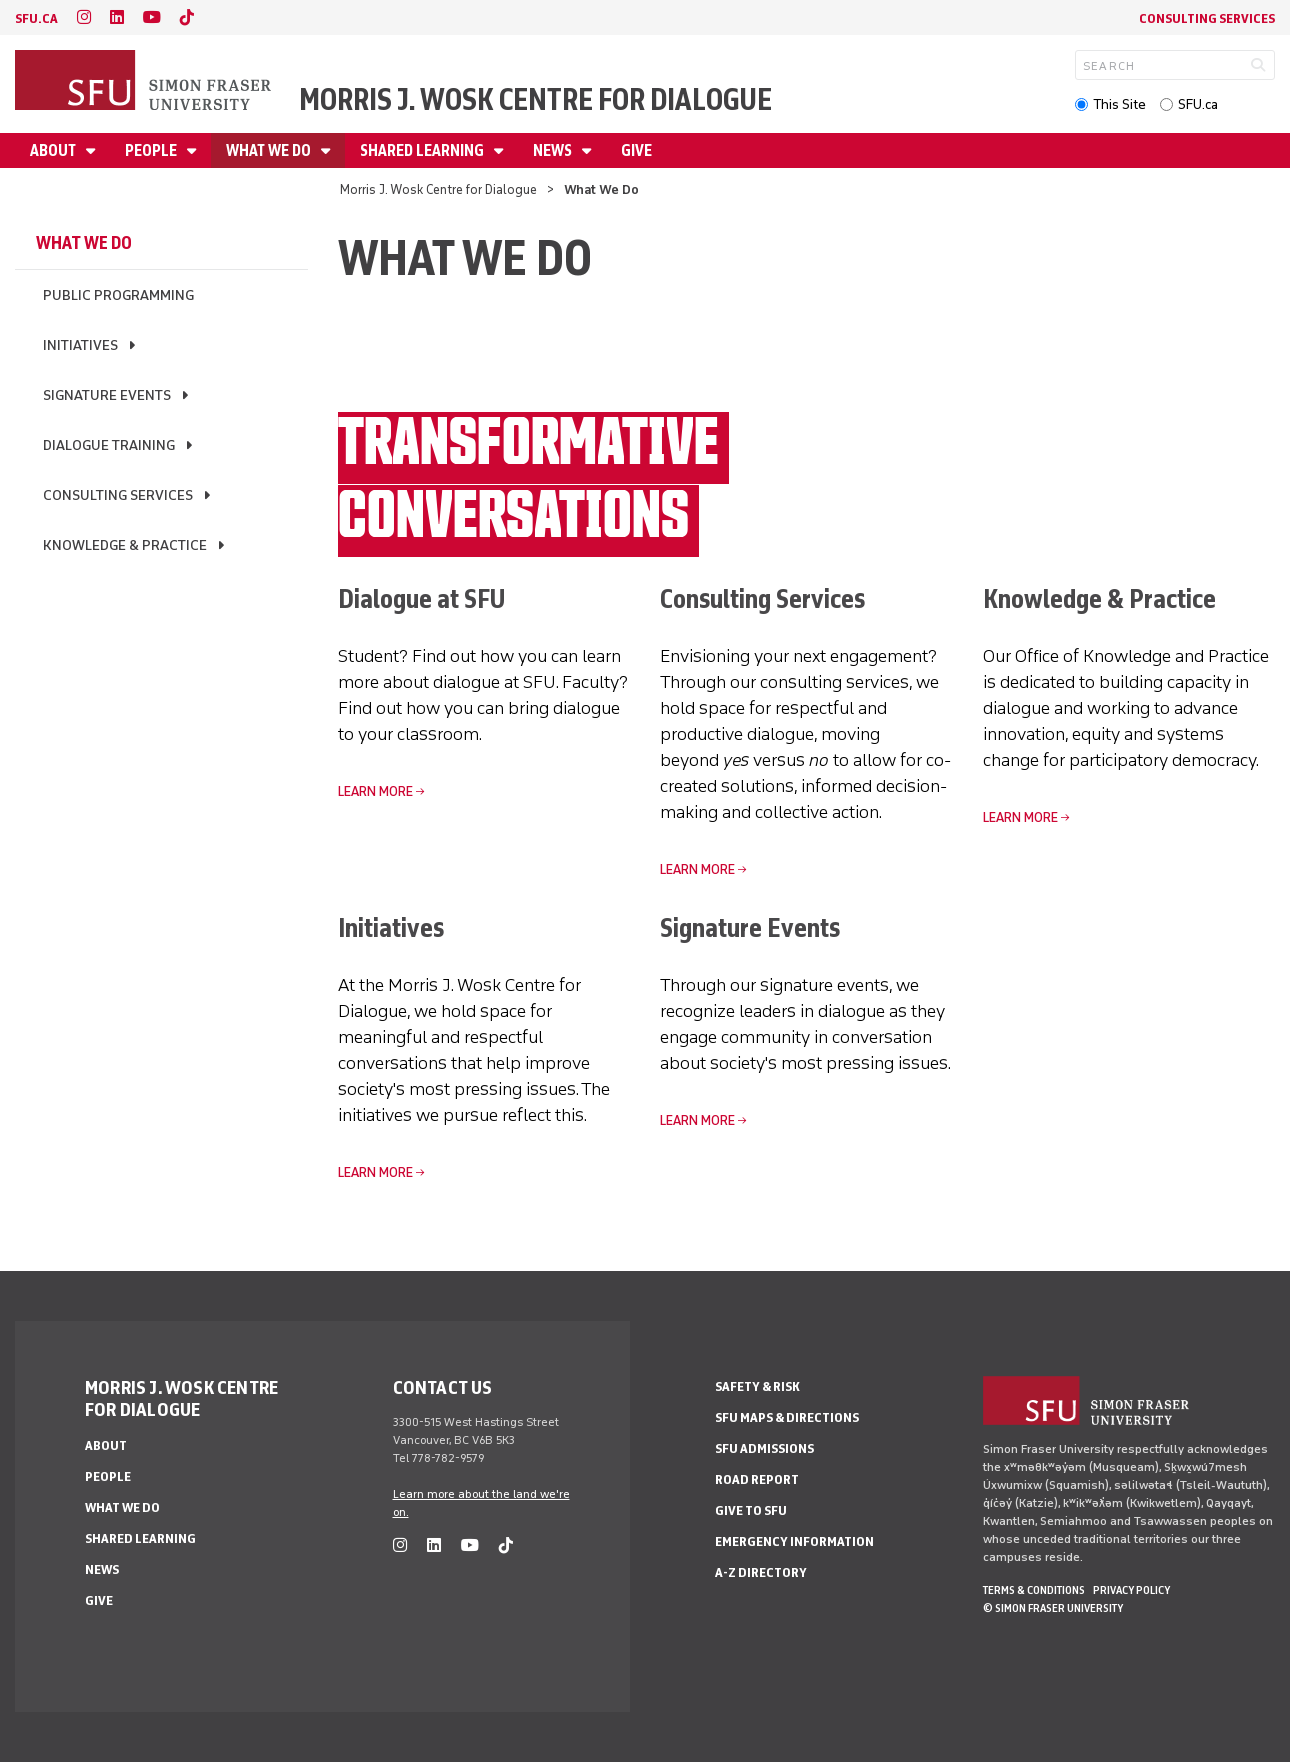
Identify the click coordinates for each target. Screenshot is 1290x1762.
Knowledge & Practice (125, 545)
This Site (1119, 104)
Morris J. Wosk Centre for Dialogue (535, 99)
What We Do (270, 150)
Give (636, 150)
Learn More (375, 791)
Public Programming (118, 295)
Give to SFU (751, 1510)
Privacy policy (1131, 1590)
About (54, 150)
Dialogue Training (109, 445)
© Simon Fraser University (1053, 1608)
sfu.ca (36, 18)
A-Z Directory (761, 1572)
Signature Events (107, 395)
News (554, 150)
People (152, 150)
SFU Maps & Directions (787, 1417)
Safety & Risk (757, 1386)
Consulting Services (1207, 18)
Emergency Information (794, 1541)
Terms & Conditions (1034, 1590)
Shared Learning (423, 150)
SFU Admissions (764, 1448)
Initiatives (80, 345)
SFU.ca (1198, 104)
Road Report (757, 1479)
